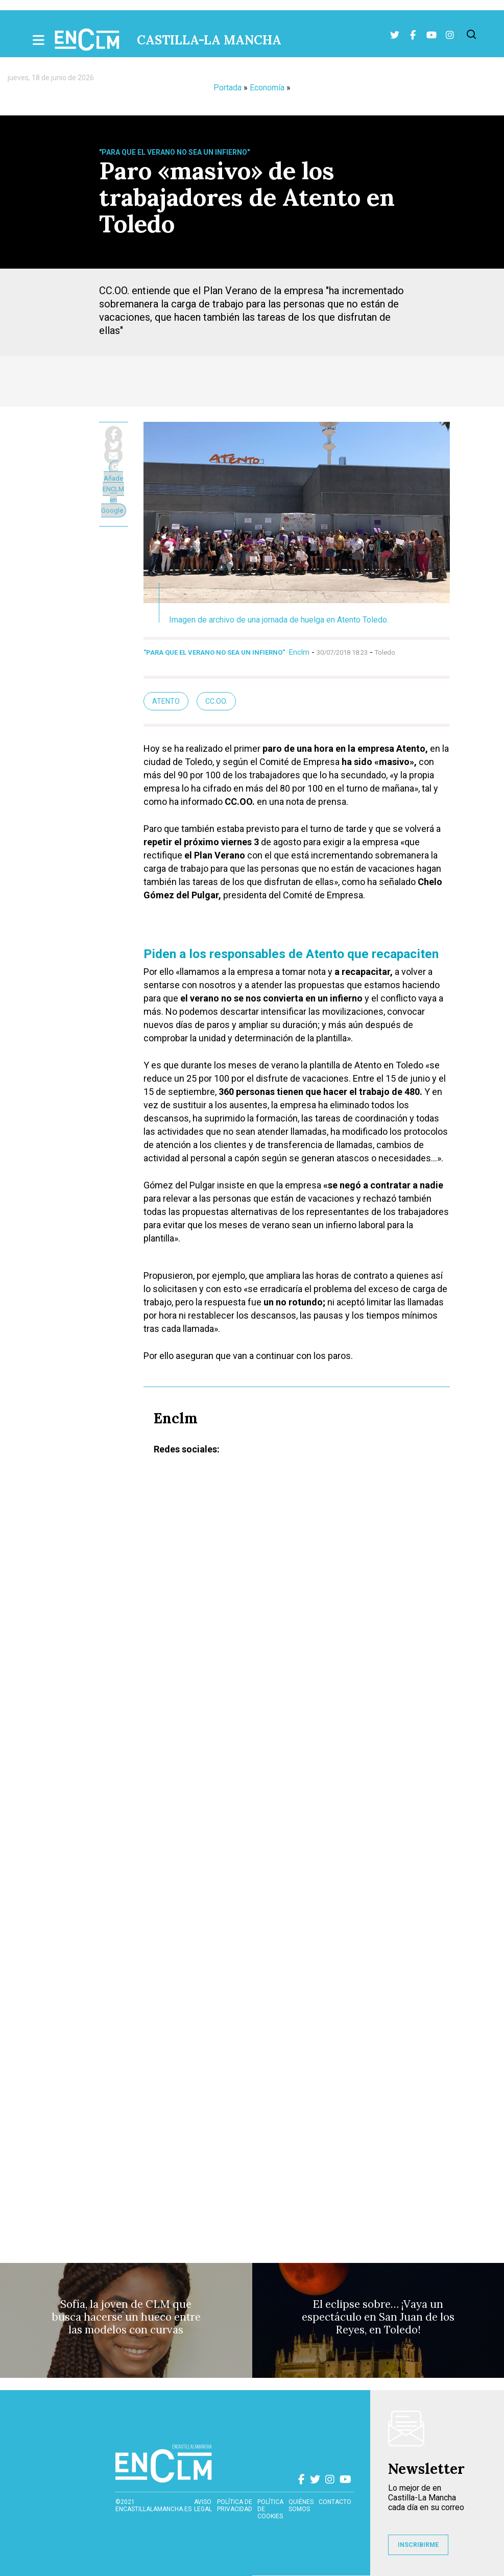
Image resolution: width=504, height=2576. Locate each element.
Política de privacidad (234, 2505)
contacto (335, 2502)
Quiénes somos (301, 2505)
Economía (267, 87)
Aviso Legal (203, 2505)
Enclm (299, 652)
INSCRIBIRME (418, 2544)
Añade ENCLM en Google (113, 489)
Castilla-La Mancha (209, 40)
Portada (227, 87)
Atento (166, 701)
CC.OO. (216, 701)
